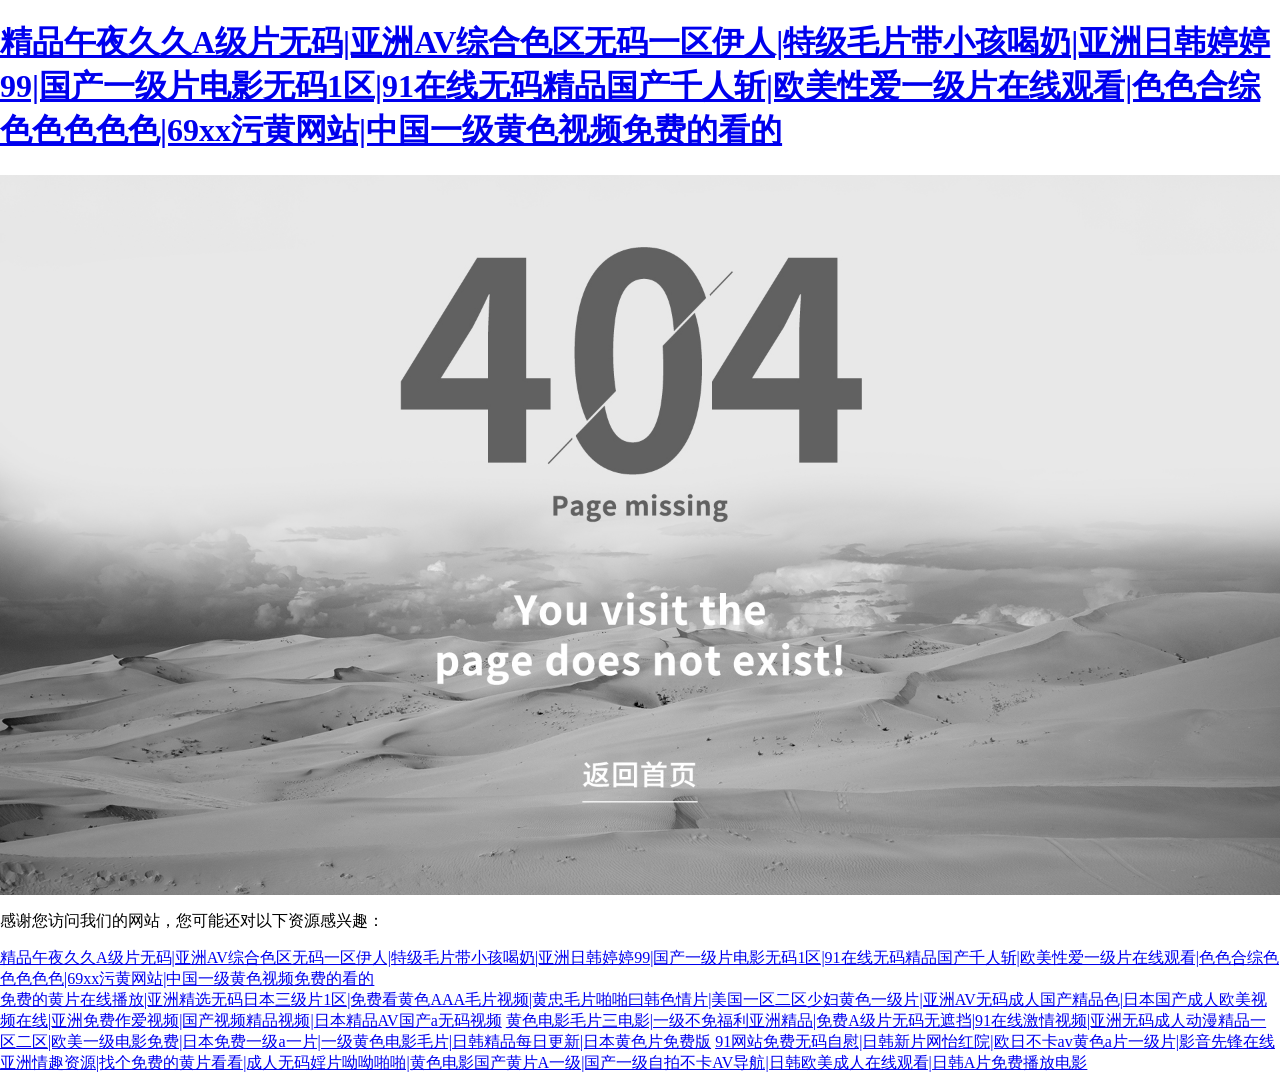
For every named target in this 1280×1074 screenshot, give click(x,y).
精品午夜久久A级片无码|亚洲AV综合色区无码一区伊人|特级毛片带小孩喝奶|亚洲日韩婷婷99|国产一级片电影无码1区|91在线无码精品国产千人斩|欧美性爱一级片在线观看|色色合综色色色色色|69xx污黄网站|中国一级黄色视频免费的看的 (635, 86)
